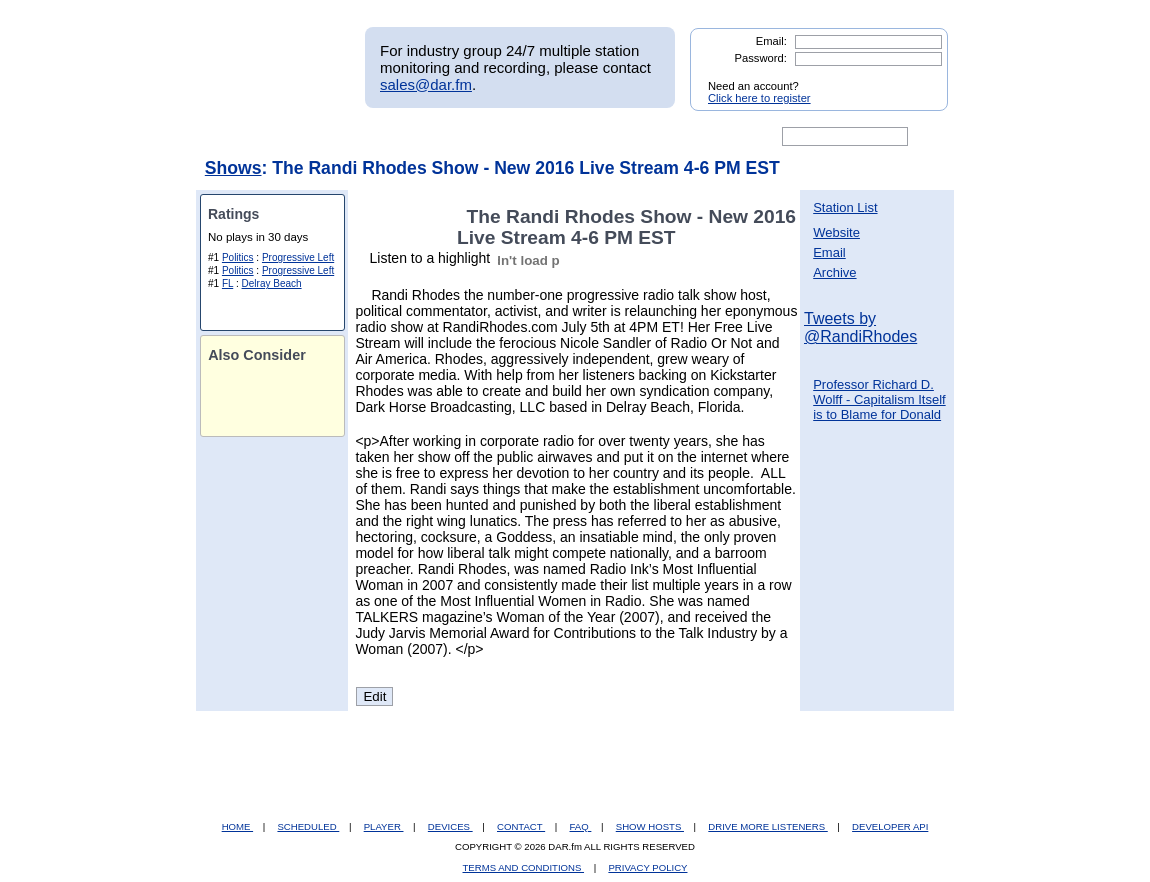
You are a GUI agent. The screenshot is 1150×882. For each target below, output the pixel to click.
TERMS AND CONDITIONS (524, 867)
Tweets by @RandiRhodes (860, 327)
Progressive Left (298, 257)
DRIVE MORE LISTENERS (767, 826)
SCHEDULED (308, 826)
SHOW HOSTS (650, 826)
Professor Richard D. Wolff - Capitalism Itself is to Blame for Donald (879, 399)
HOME (237, 826)
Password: (761, 58)
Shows (233, 168)
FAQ (581, 826)
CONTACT (521, 826)
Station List (845, 207)
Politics (238, 257)
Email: (771, 41)
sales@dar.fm (426, 84)
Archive (834, 272)
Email (829, 252)
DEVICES (450, 826)
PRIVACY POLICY (647, 867)
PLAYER (384, 826)
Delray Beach (272, 283)
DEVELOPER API (890, 826)
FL (227, 283)
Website (836, 232)
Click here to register (759, 98)
